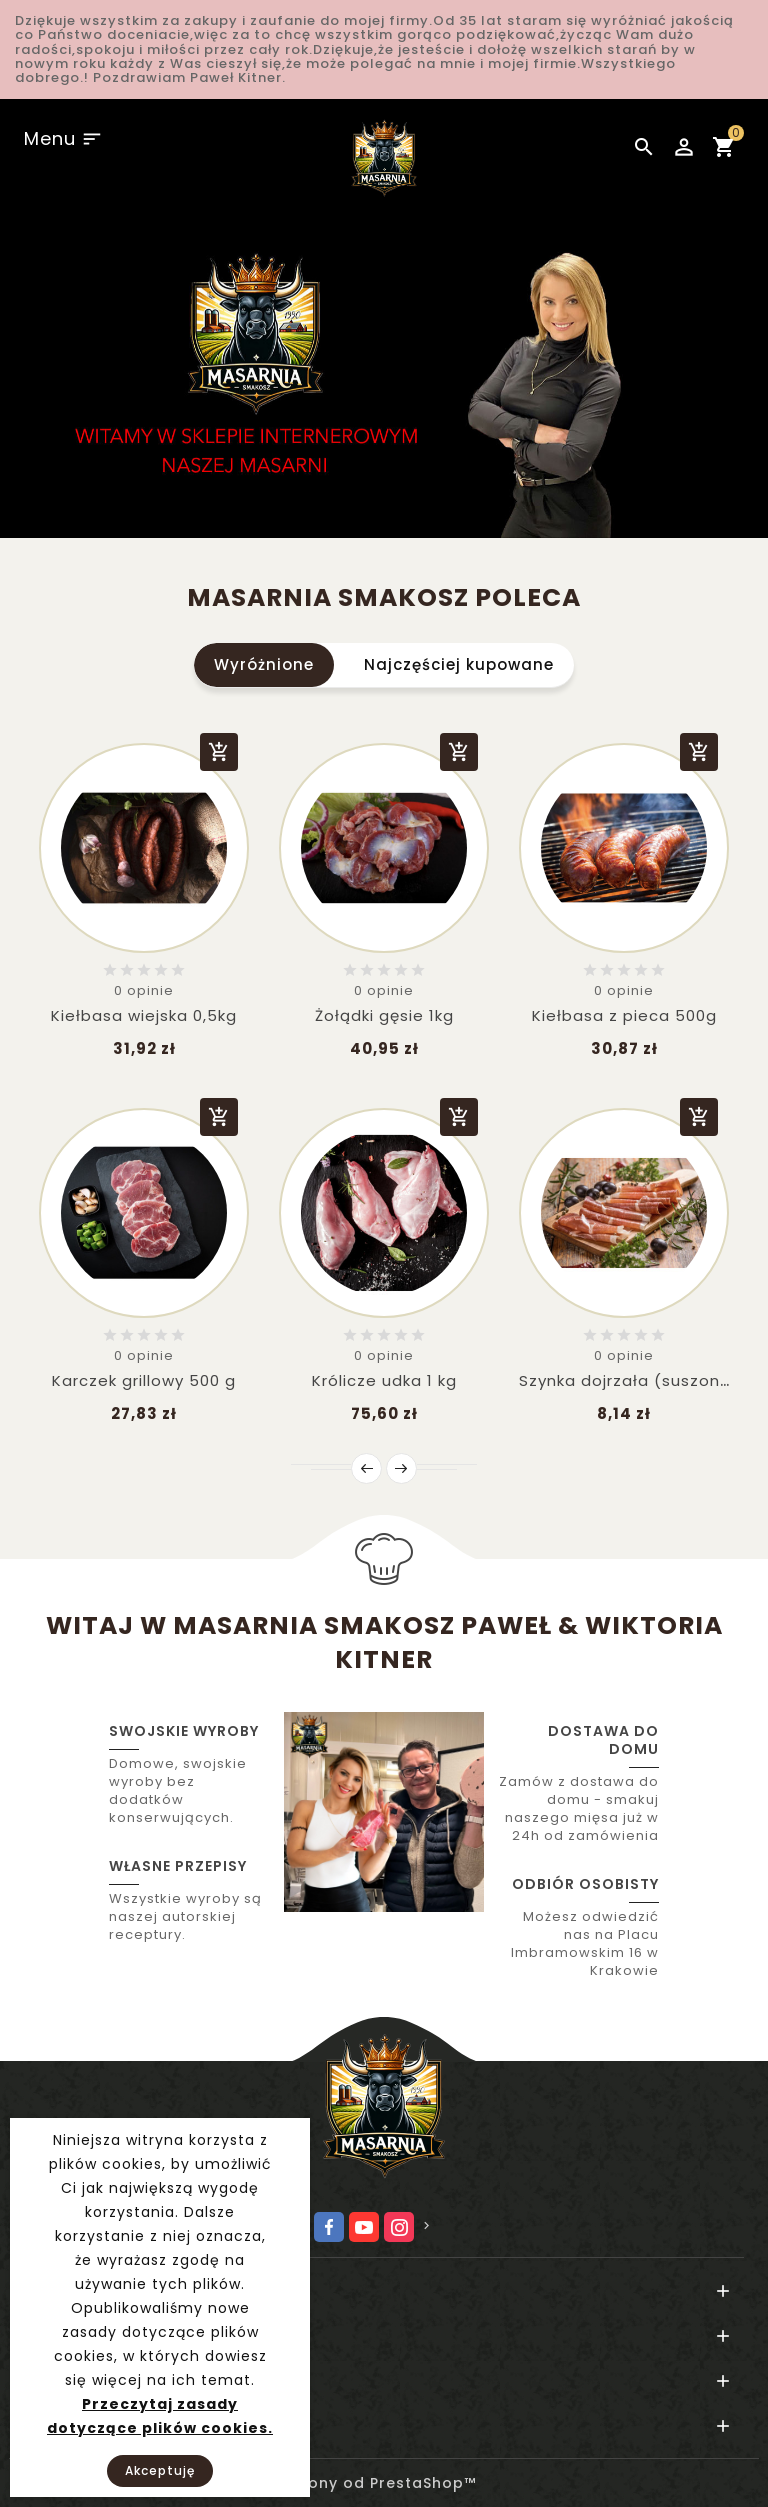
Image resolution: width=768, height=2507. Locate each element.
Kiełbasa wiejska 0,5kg (144, 1015)
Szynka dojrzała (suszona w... (640, 1380)
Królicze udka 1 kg (384, 1380)
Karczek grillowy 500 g (144, 1380)
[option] (384, 365)
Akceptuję (160, 2470)
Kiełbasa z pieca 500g (624, 1015)
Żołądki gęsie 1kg (384, 1015)
